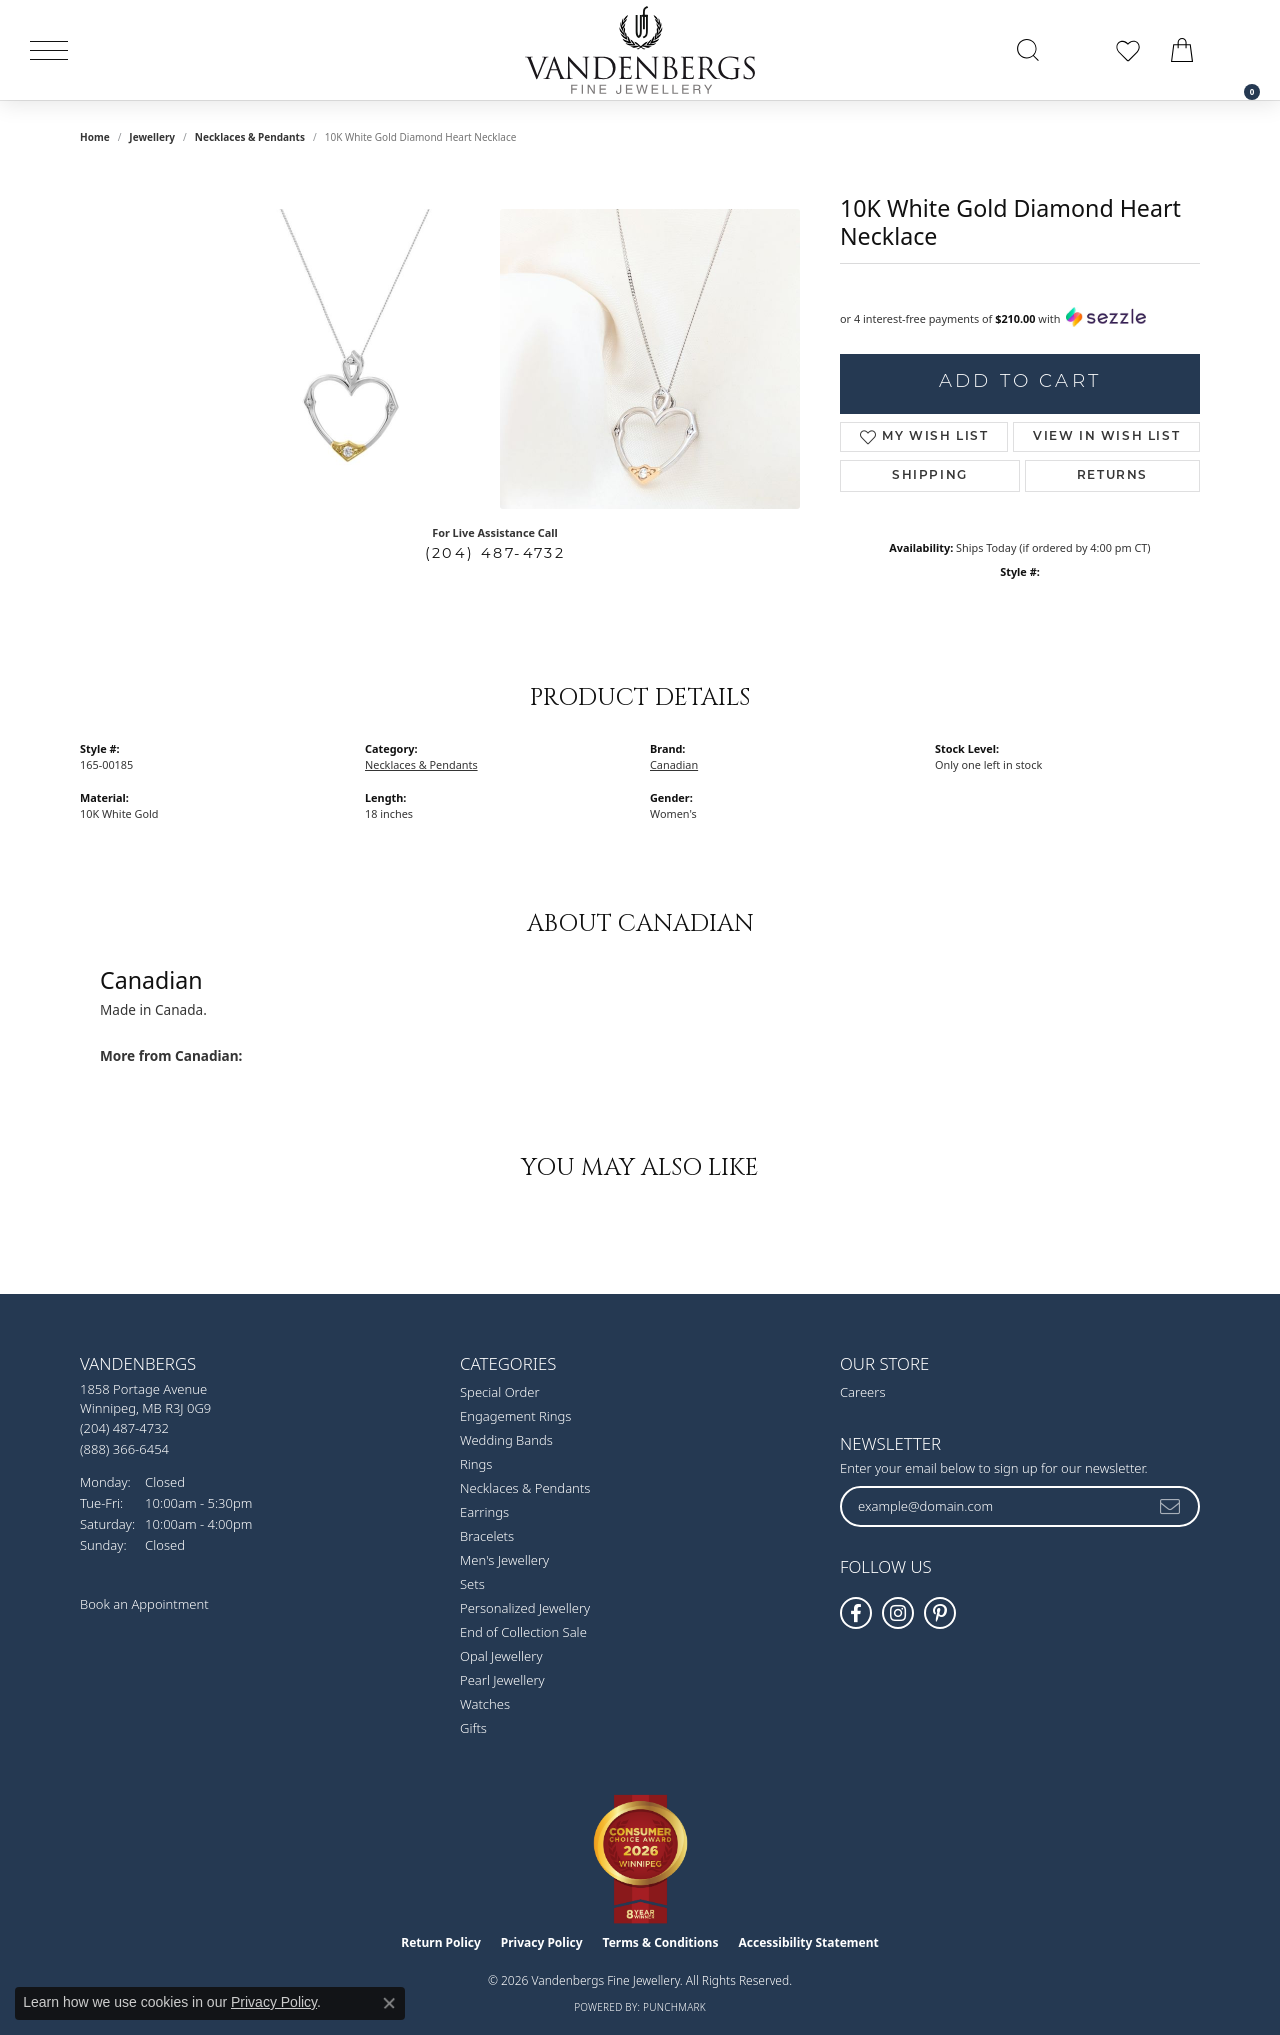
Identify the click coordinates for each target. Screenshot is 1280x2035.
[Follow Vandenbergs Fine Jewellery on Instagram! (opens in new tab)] (898, 1613)
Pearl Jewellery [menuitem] (502, 1680)
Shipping (930, 476)
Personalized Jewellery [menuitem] (525, 1608)
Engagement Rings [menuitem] (515, 1416)
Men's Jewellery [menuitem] (504, 1560)
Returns (1112, 476)
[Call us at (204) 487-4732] (124, 1428)
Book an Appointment (144, 1604)
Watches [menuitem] (485, 1704)
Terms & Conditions (661, 1942)
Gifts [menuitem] (473, 1728)
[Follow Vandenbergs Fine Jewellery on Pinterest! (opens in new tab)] (940, 1613)
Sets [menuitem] (472, 1584)
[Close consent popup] (389, 2003)
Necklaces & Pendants (250, 137)
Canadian (674, 764)
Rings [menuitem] (476, 1464)
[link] (1242, 50)
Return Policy (441, 1942)
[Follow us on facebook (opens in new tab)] (856, 1613)
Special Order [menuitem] (500, 1392)
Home (95, 137)
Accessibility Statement (808, 1942)
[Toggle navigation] (49, 50)
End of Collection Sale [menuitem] (523, 1632)
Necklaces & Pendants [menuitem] (525, 1488)
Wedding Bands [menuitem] (506, 1440)
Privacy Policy (542, 1942)
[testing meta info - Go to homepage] (640, 50)
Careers (863, 1392)
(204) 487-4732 (495, 553)
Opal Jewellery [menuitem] (501, 1656)
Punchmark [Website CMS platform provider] (674, 2007)
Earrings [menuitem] (484, 1512)
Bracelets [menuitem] (487, 1536)
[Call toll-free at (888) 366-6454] (124, 1448)
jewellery (152, 137)
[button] (1028, 50)
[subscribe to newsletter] (1171, 1506)
